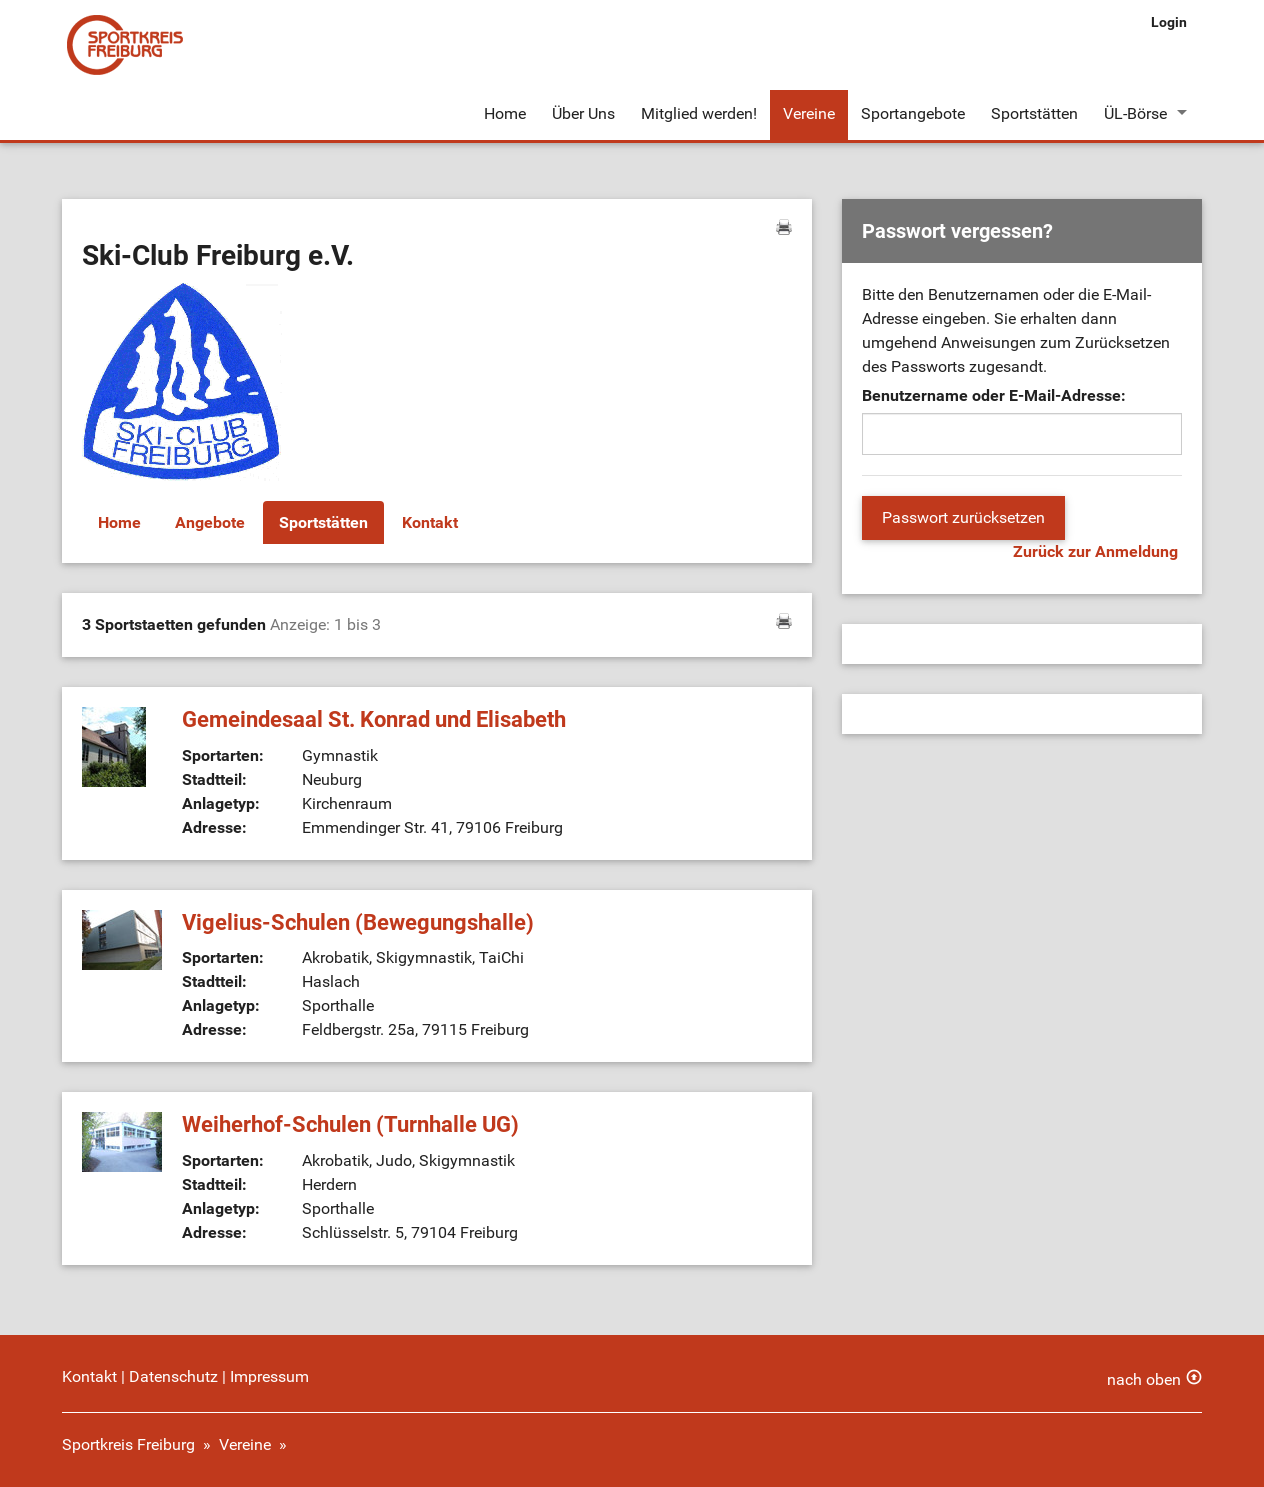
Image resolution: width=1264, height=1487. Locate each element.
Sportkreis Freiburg (128, 1444)
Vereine (809, 113)
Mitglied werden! (699, 113)
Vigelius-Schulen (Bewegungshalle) (358, 922)
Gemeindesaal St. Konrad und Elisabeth (374, 719)
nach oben (1144, 1379)
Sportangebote (913, 113)
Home (505, 113)
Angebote (210, 522)
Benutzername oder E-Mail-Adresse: (994, 395)
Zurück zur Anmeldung (1095, 551)
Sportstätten (1034, 113)
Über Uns (583, 113)
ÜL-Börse (1135, 113)
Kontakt (430, 522)
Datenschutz (173, 1376)
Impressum (269, 1376)
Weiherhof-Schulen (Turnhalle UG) (350, 1124)
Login (1169, 22)
